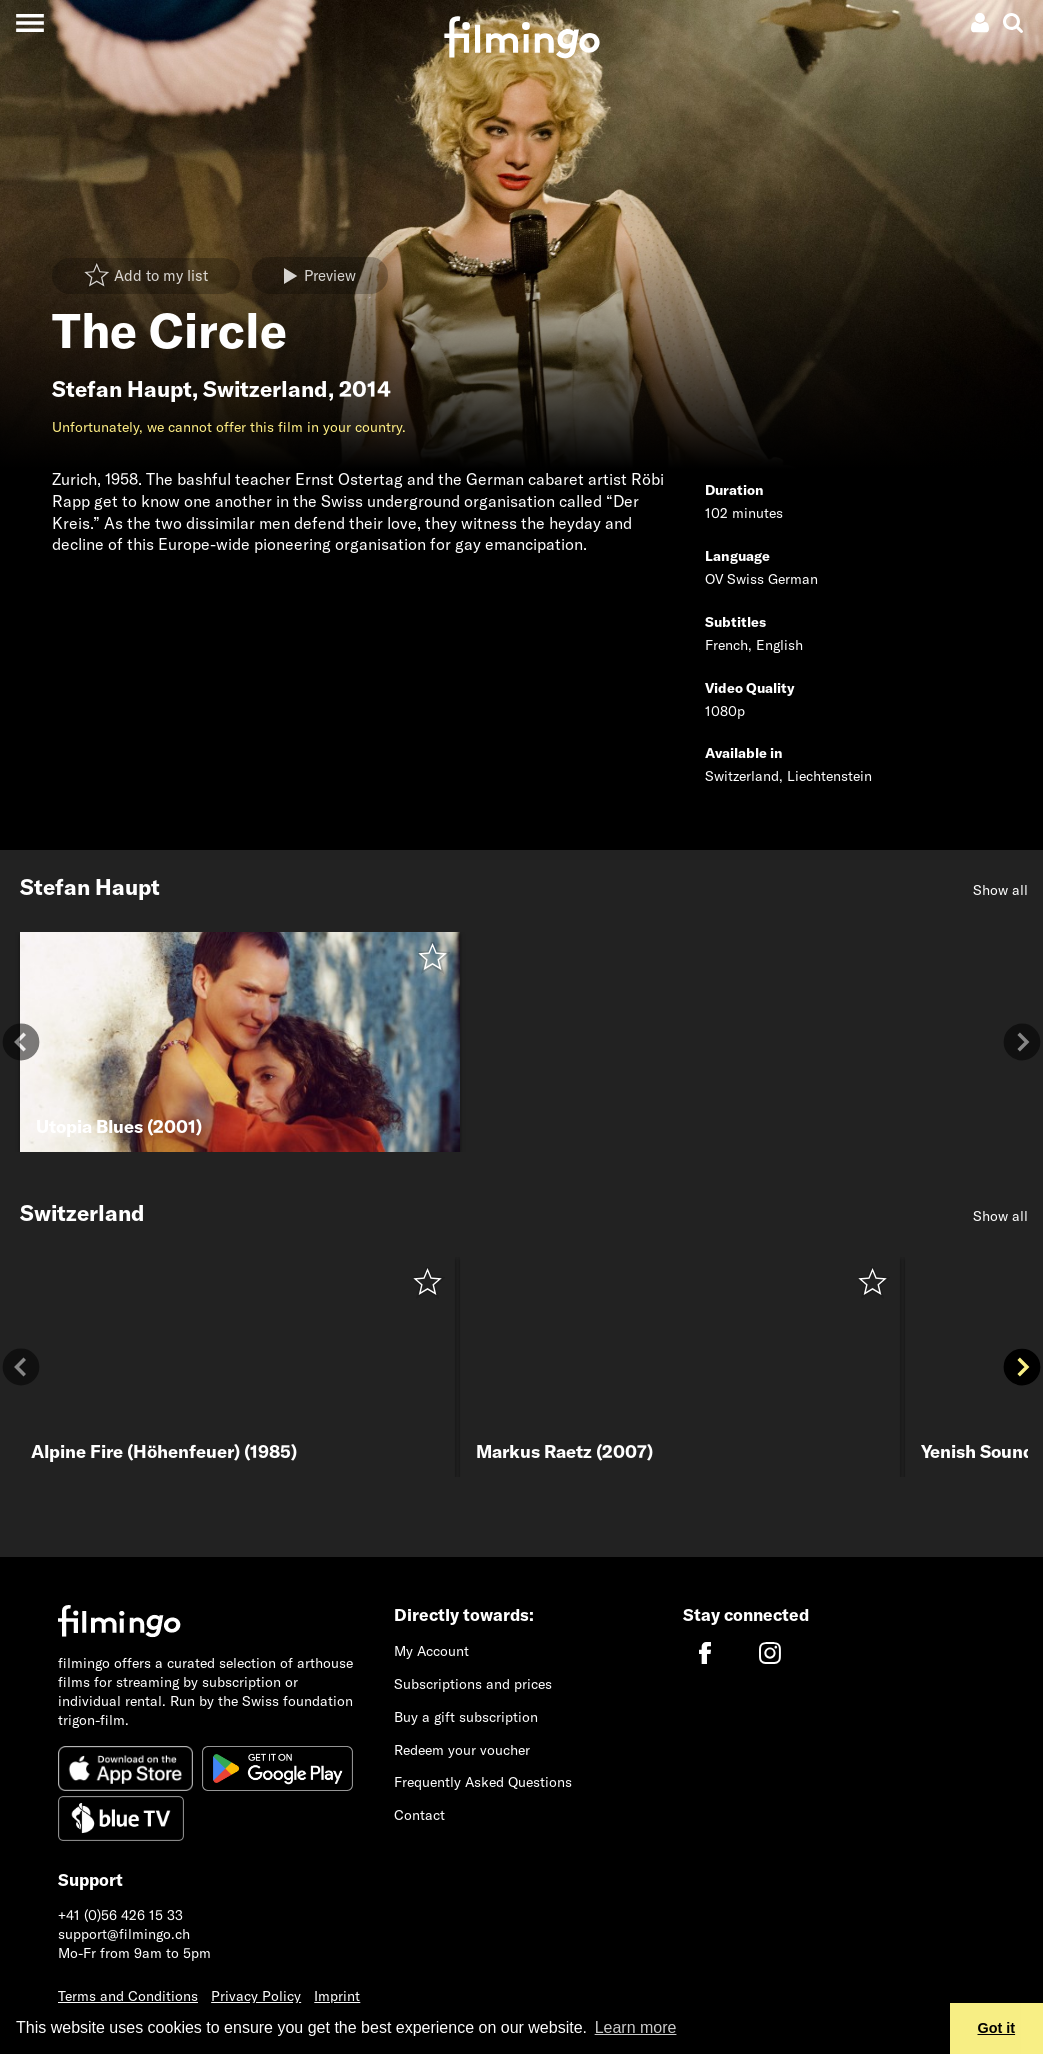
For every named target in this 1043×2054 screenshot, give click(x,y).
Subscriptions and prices (473, 1684)
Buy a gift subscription (466, 1717)
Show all (1000, 890)
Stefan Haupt (122, 389)
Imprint (337, 1996)
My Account (431, 1651)
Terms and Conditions (128, 1996)
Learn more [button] (636, 2027)
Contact (419, 1815)
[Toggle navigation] (29, 22)
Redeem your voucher (462, 1750)
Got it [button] (997, 2028)
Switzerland (265, 389)
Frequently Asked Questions (483, 1782)
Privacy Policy (256, 1996)
